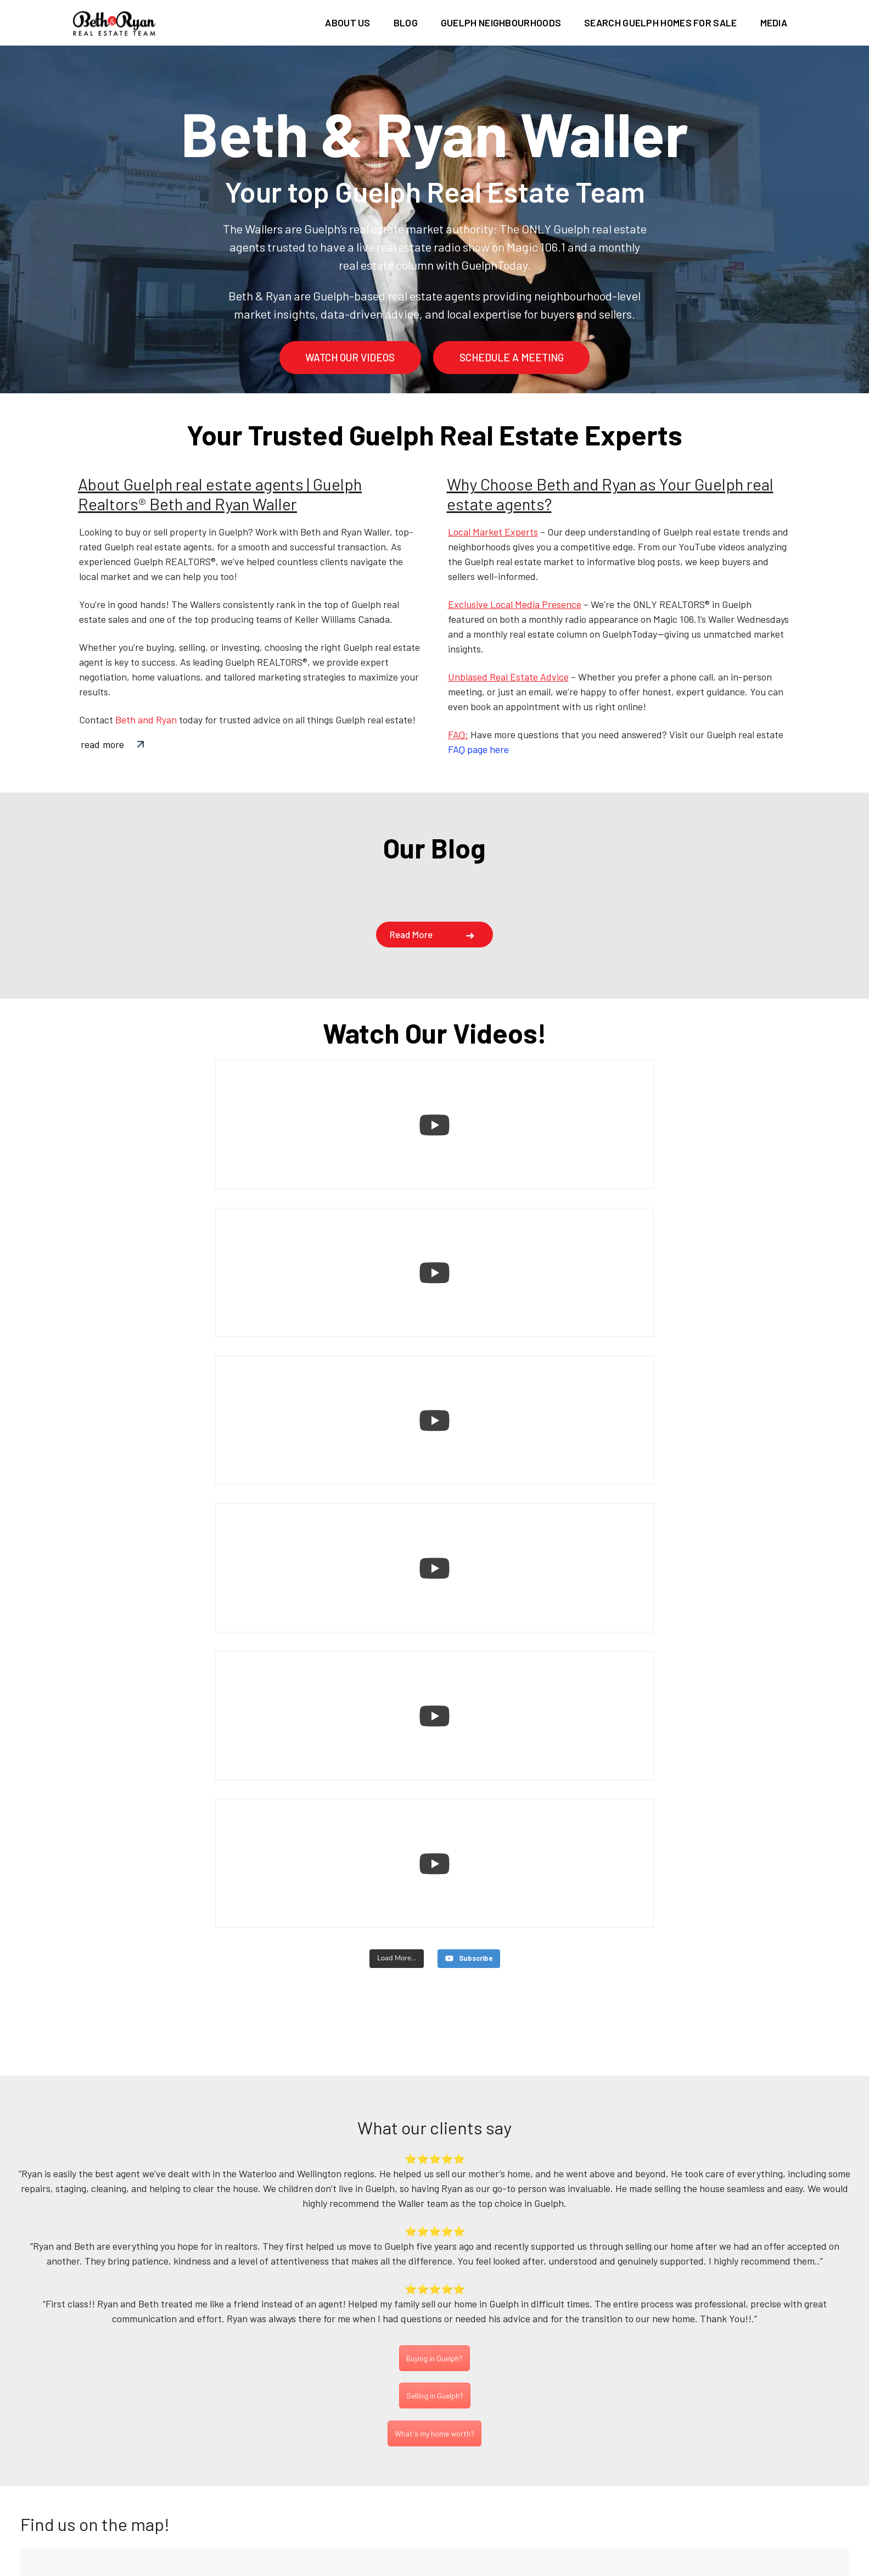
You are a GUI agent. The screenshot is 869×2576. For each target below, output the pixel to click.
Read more (411, 934)
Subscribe (764, 2292)
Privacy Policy (464, 2567)
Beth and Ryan (146, 719)
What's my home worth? (434, 1999)
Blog (406, 22)
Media (774, 22)
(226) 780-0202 (430, 2488)
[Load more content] (396, 1515)
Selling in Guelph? (434, 1961)
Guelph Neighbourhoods (501, 22)
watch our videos (350, 357)
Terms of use (541, 2567)
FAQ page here (478, 749)
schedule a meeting (511, 357)
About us (347, 22)
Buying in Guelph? (434, 1924)
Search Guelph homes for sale (660, 22)
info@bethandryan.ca (438, 2502)
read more (102, 744)
